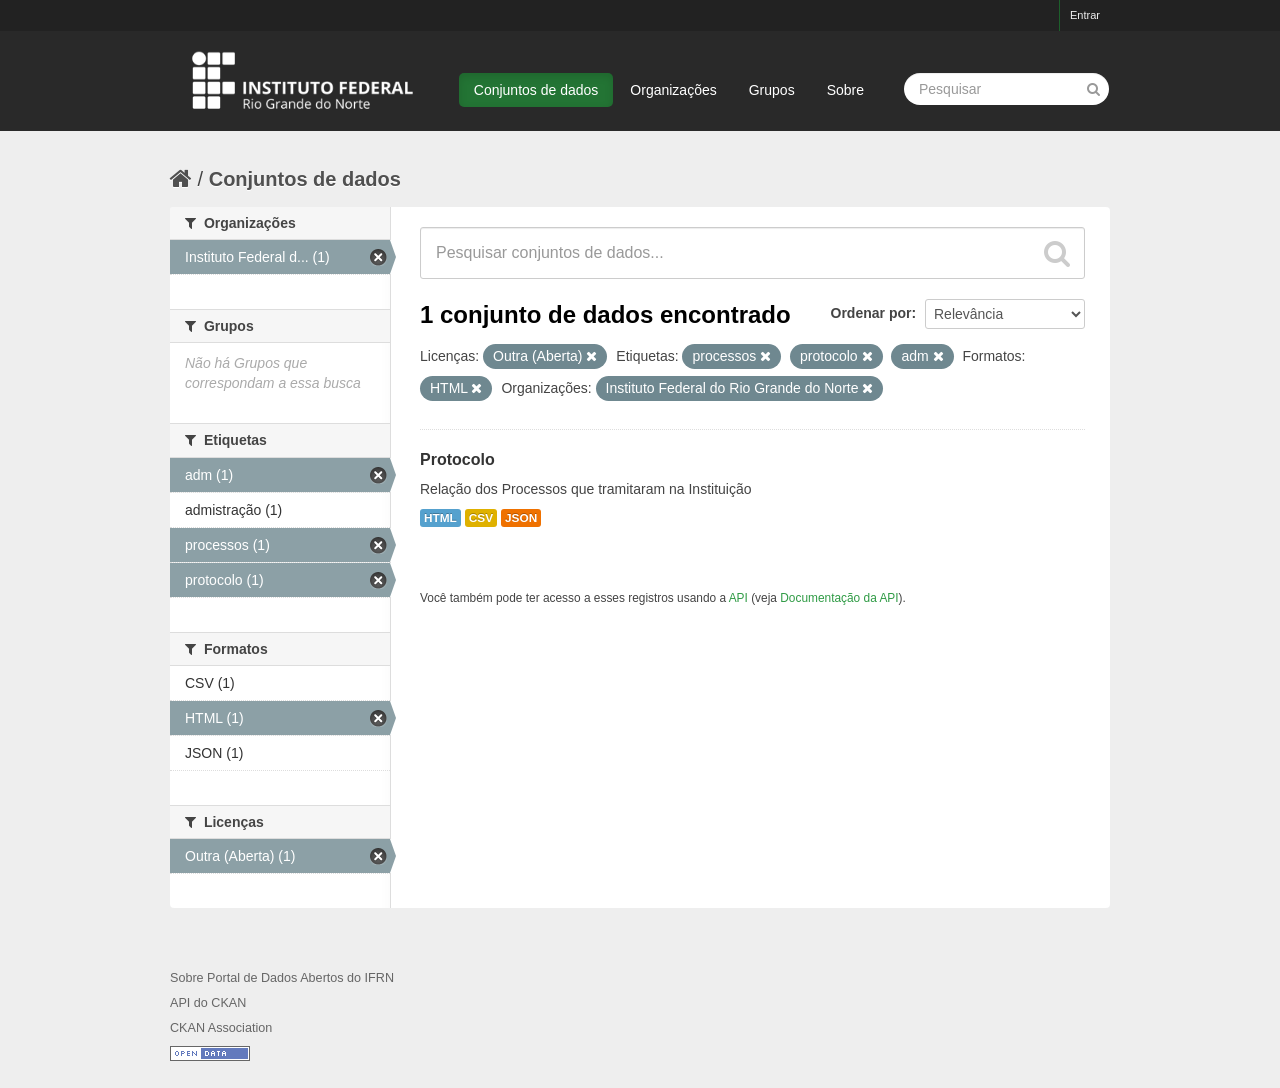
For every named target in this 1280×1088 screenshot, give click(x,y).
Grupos (772, 90)
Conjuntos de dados (536, 90)
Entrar (1085, 15)
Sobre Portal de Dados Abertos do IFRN (282, 978)
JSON (521, 518)
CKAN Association (221, 1028)
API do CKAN (208, 1003)
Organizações (673, 90)
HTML (440, 518)
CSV (481, 518)
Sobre (845, 90)
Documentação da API (839, 598)
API (738, 598)
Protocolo (457, 459)
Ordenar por (871, 313)
